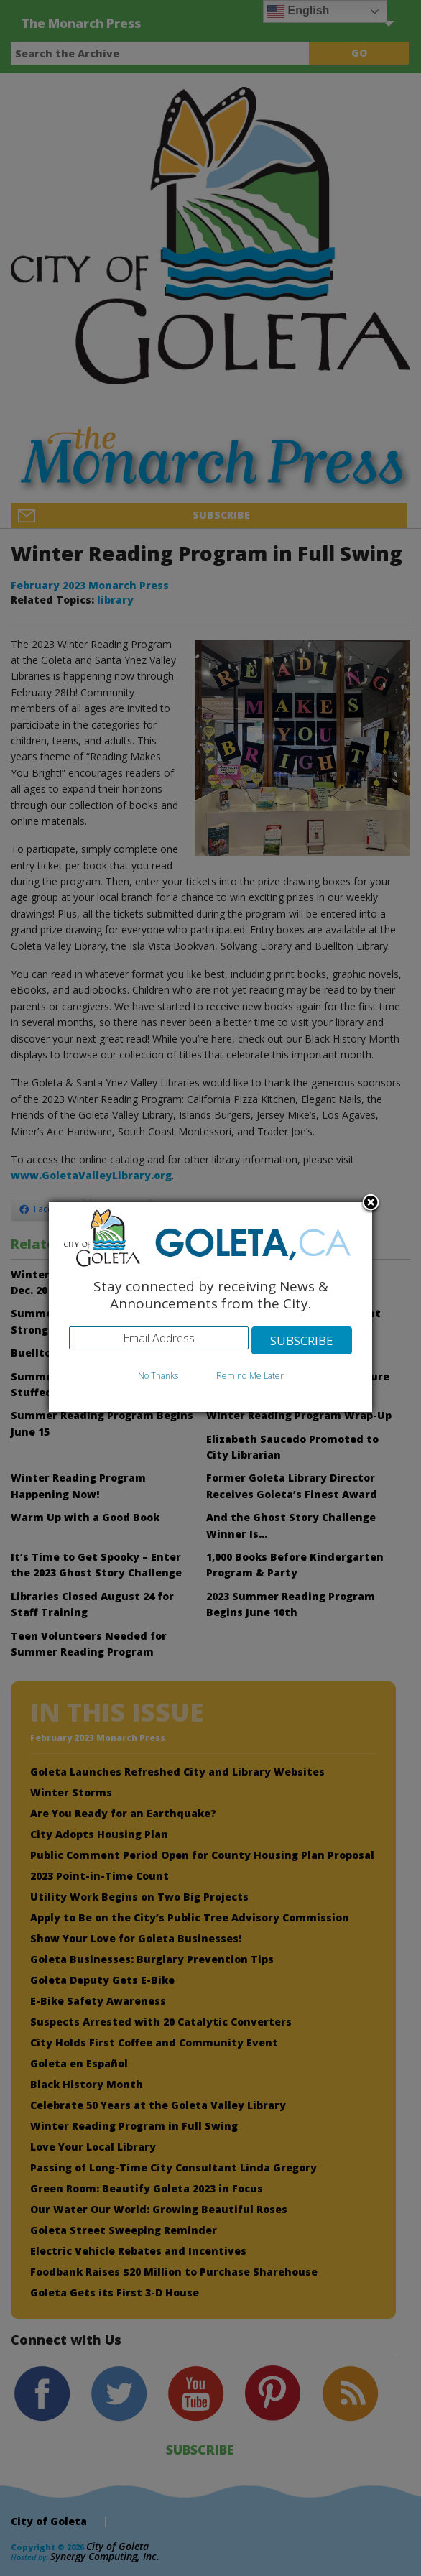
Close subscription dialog (370, 1203)
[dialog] (210, 1307)
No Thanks (158, 1376)
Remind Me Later (250, 1376)
